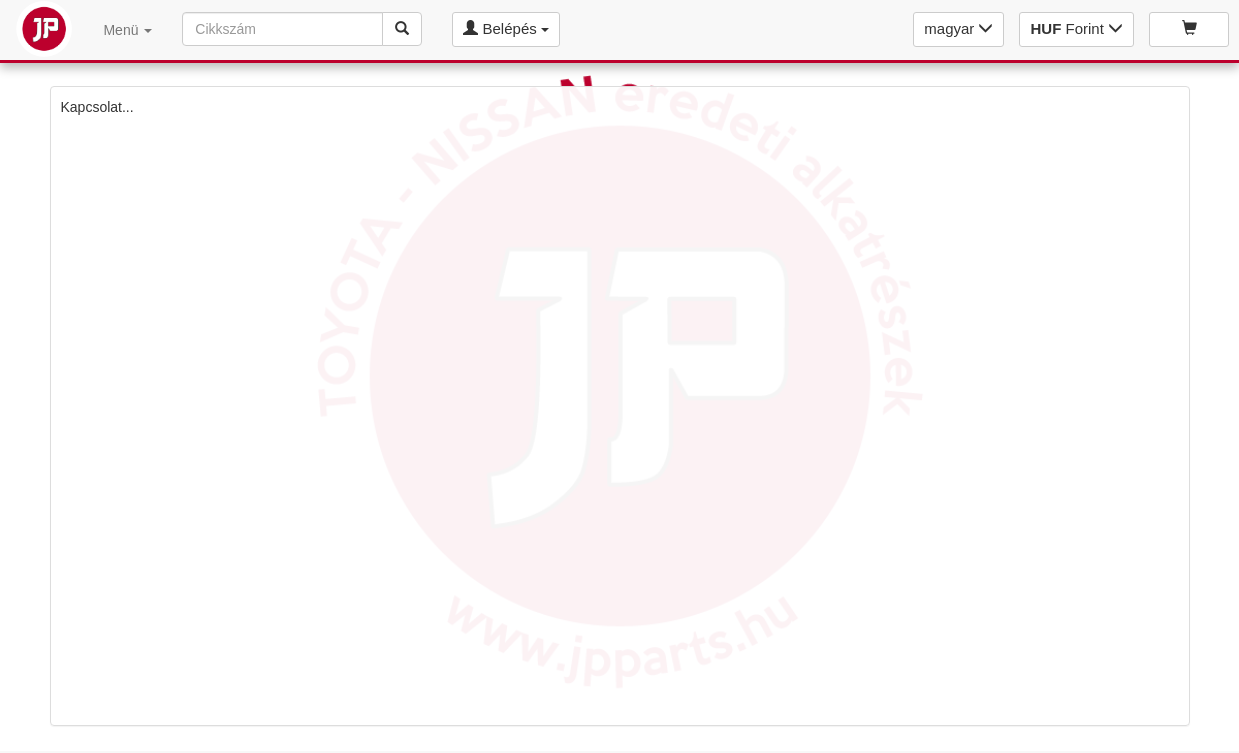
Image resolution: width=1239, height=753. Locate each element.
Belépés (506, 28)
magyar (958, 28)
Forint (1076, 28)
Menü (127, 30)
